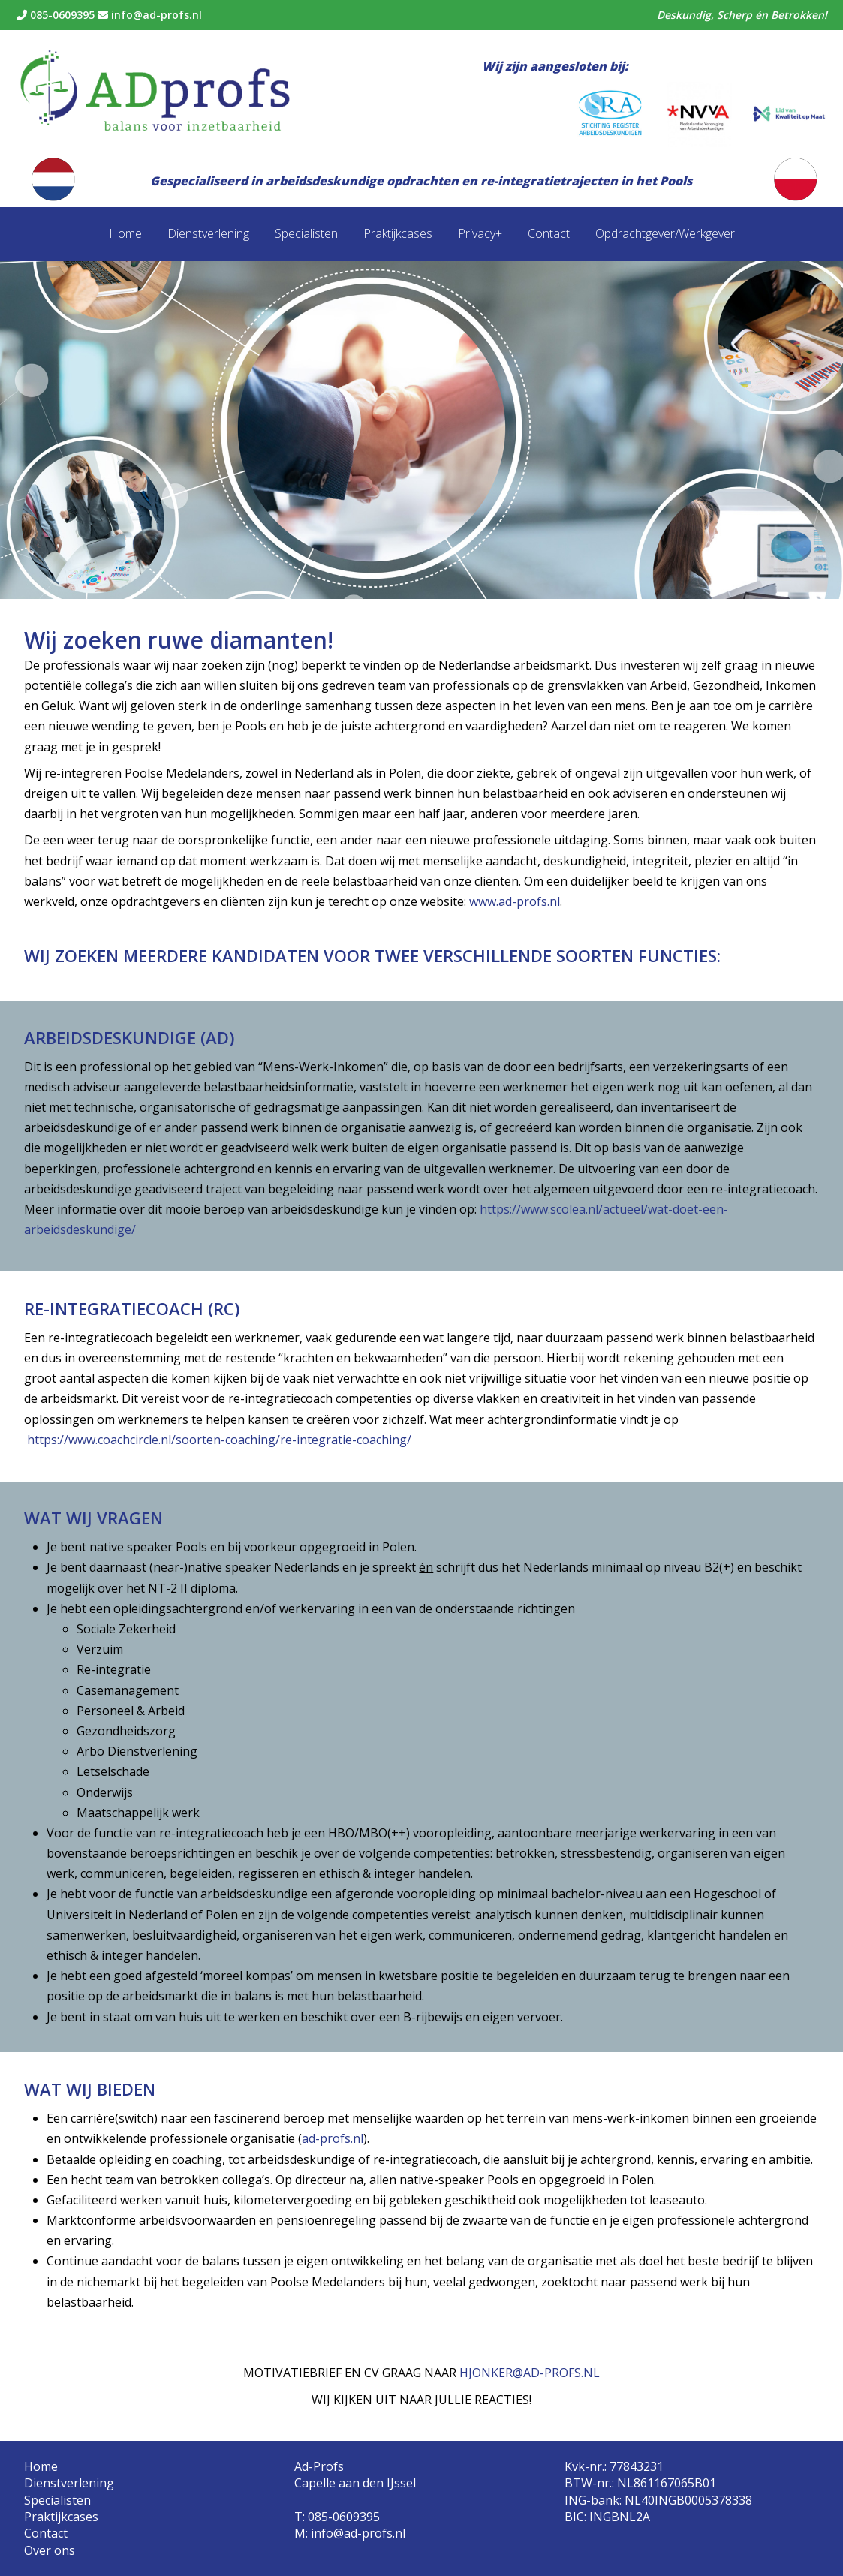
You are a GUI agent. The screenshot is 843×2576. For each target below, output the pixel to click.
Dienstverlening (208, 233)
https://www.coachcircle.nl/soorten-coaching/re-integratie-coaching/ (219, 1439)
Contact (549, 233)
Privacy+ (480, 233)
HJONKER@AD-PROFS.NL (529, 2372)
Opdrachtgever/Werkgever (665, 233)
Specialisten (306, 233)
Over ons (49, 2550)
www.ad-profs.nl (514, 901)
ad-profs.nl (332, 2138)
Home (125, 233)
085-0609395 (56, 15)
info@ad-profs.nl (150, 15)
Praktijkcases (397, 233)
